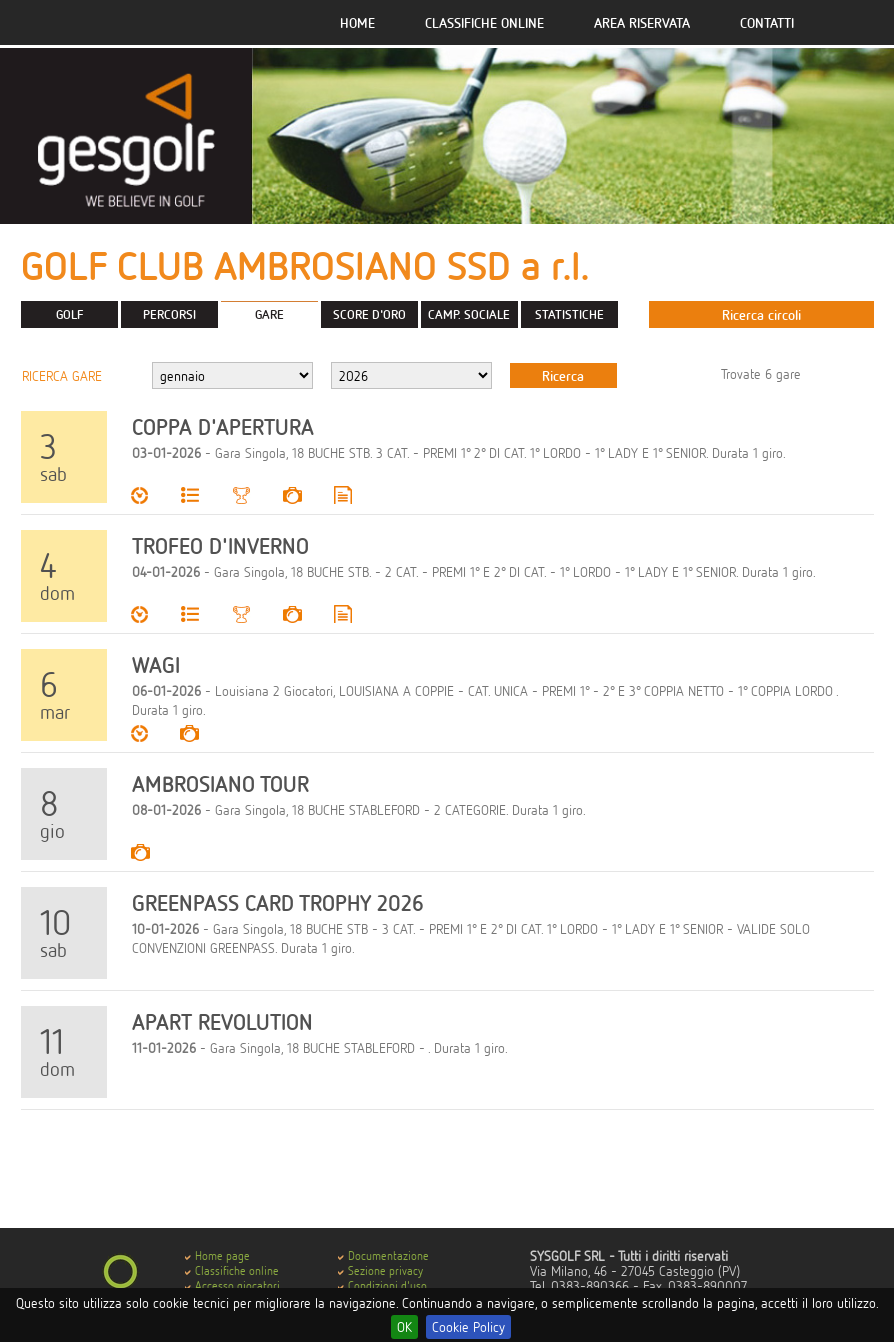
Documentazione (388, 1255)
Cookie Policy (468, 1326)
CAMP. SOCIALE (469, 314)
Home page (222, 1255)
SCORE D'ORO (369, 314)
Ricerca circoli (761, 314)
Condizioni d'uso (387, 1285)
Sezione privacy (385, 1270)
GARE (269, 314)
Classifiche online (484, 22)
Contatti (767, 22)
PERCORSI (169, 314)
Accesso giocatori (237, 1285)
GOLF (69, 314)
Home (357, 22)
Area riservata (642, 22)
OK (404, 1326)
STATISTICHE (569, 314)
